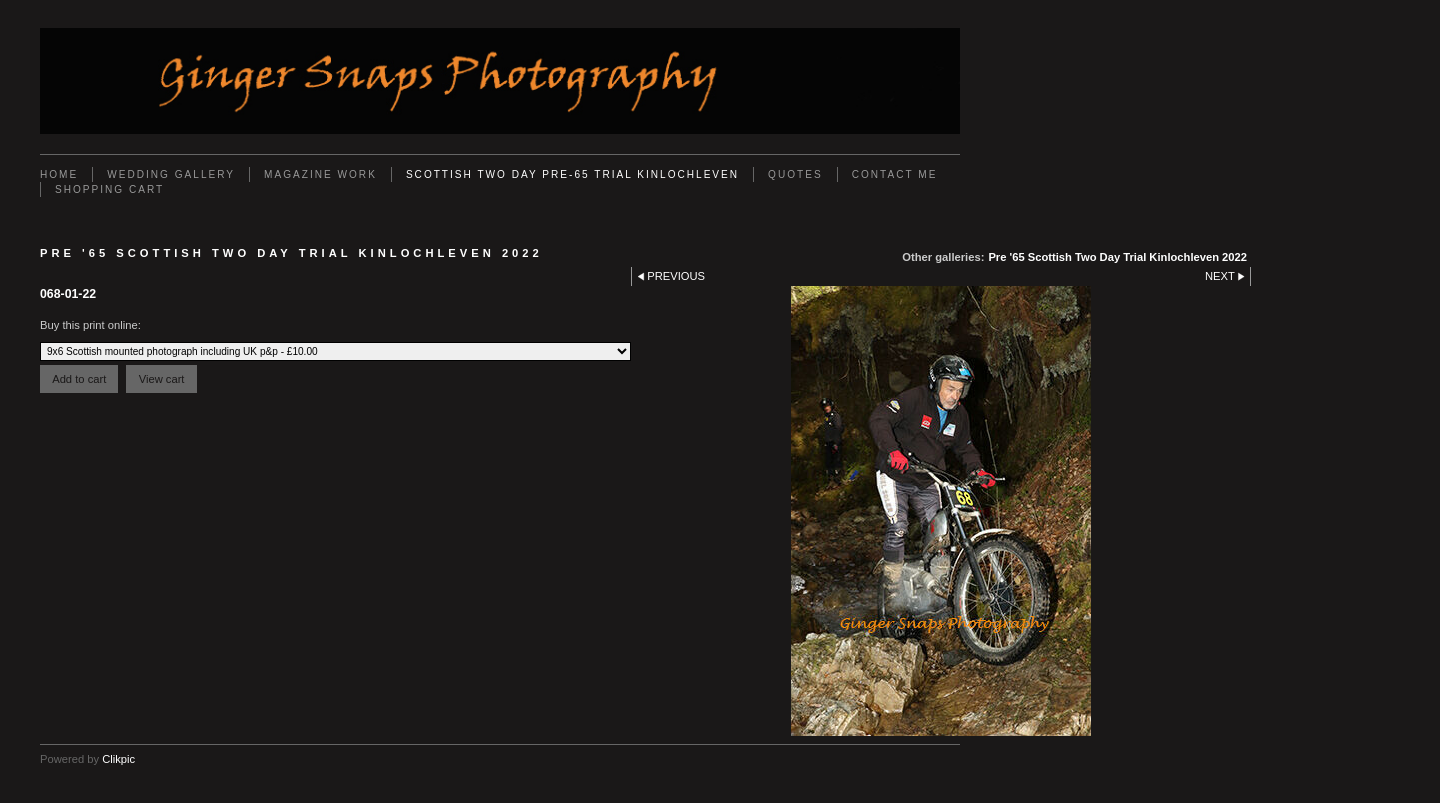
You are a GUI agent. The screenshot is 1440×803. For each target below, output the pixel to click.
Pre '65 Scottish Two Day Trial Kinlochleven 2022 (1117, 257)
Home (59, 174)
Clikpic (118, 759)
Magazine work (320, 174)
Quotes (795, 174)
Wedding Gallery (171, 174)
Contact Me (895, 174)
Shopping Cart (109, 189)
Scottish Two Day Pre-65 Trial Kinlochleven (572, 174)
